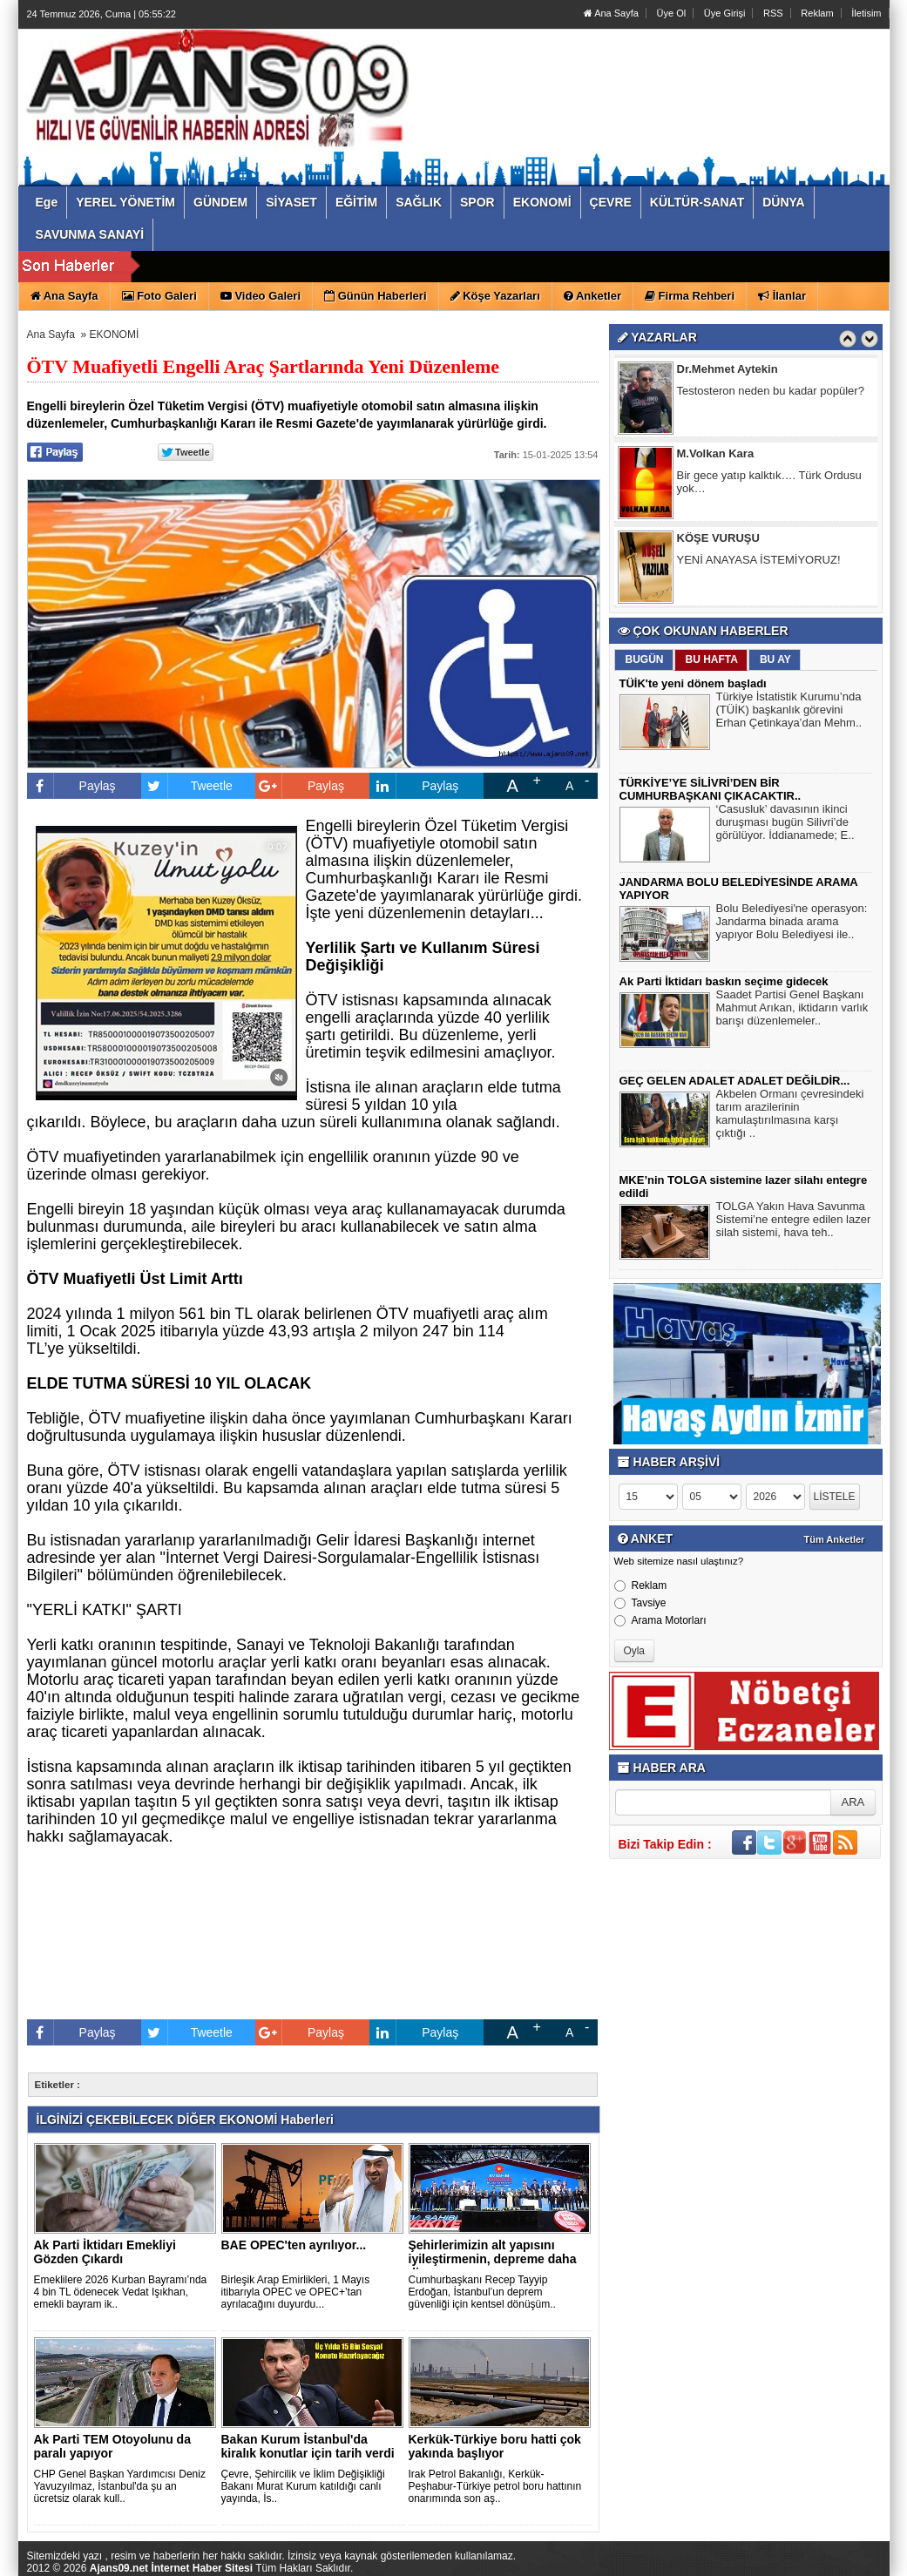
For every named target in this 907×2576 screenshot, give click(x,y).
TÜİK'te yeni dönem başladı (693, 683)
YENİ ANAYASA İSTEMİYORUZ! (759, 561)
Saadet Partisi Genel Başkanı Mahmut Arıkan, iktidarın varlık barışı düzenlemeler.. (792, 1009)
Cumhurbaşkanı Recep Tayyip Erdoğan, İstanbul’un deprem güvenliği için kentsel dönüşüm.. (482, 2292)
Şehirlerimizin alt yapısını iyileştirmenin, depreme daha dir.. (493, 2259)
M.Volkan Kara (716, 455)
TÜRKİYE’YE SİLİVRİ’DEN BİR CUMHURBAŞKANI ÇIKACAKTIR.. (710, 789)
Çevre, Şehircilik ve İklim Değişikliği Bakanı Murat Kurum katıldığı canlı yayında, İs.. (303, 2486)
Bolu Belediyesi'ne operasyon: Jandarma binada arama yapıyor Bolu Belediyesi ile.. (792, 923)
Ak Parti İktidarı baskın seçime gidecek (724, 981)
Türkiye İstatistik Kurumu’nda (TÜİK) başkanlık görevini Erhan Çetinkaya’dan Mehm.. (789, 712)
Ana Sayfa (611, 13)
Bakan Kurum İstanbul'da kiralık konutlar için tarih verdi (308, 2446)
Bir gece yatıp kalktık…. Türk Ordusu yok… (769, 483)
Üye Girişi (725, 13)
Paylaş (71, 786)
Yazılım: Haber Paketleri (785, 2562)
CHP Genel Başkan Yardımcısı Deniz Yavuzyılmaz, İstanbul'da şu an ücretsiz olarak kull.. (120, 2486)
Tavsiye (640, 1603)
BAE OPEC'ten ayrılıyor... (294, 2245)
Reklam (817, 13)
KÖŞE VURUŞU (718, 539)
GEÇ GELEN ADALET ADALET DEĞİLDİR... (734, 1080)
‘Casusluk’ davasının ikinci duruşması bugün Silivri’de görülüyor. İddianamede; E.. (785, 824)
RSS (773, 13)
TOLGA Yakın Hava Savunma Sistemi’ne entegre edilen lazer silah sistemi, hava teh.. (793, 1221)
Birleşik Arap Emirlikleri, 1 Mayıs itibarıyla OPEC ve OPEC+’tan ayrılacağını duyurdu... (295, 2292)
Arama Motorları (660, 1620)
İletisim (866, 13)
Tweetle (187, 786)
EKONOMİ (114, 334)
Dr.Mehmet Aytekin (727, 370)
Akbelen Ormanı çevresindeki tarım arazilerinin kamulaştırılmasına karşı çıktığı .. (790, 1115)
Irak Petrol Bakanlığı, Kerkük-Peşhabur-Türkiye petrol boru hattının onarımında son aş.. (495, 2486)
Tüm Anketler (834, 1539)
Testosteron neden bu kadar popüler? (770, 392)
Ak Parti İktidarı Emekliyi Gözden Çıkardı (105, 2252)
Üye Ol (672, 13)
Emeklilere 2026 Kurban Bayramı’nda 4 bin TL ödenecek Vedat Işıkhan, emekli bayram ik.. (120, 2292)
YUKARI (816, 2551)
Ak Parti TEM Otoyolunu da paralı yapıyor (112, 2446)
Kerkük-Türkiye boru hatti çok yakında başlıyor (495, 2446)
